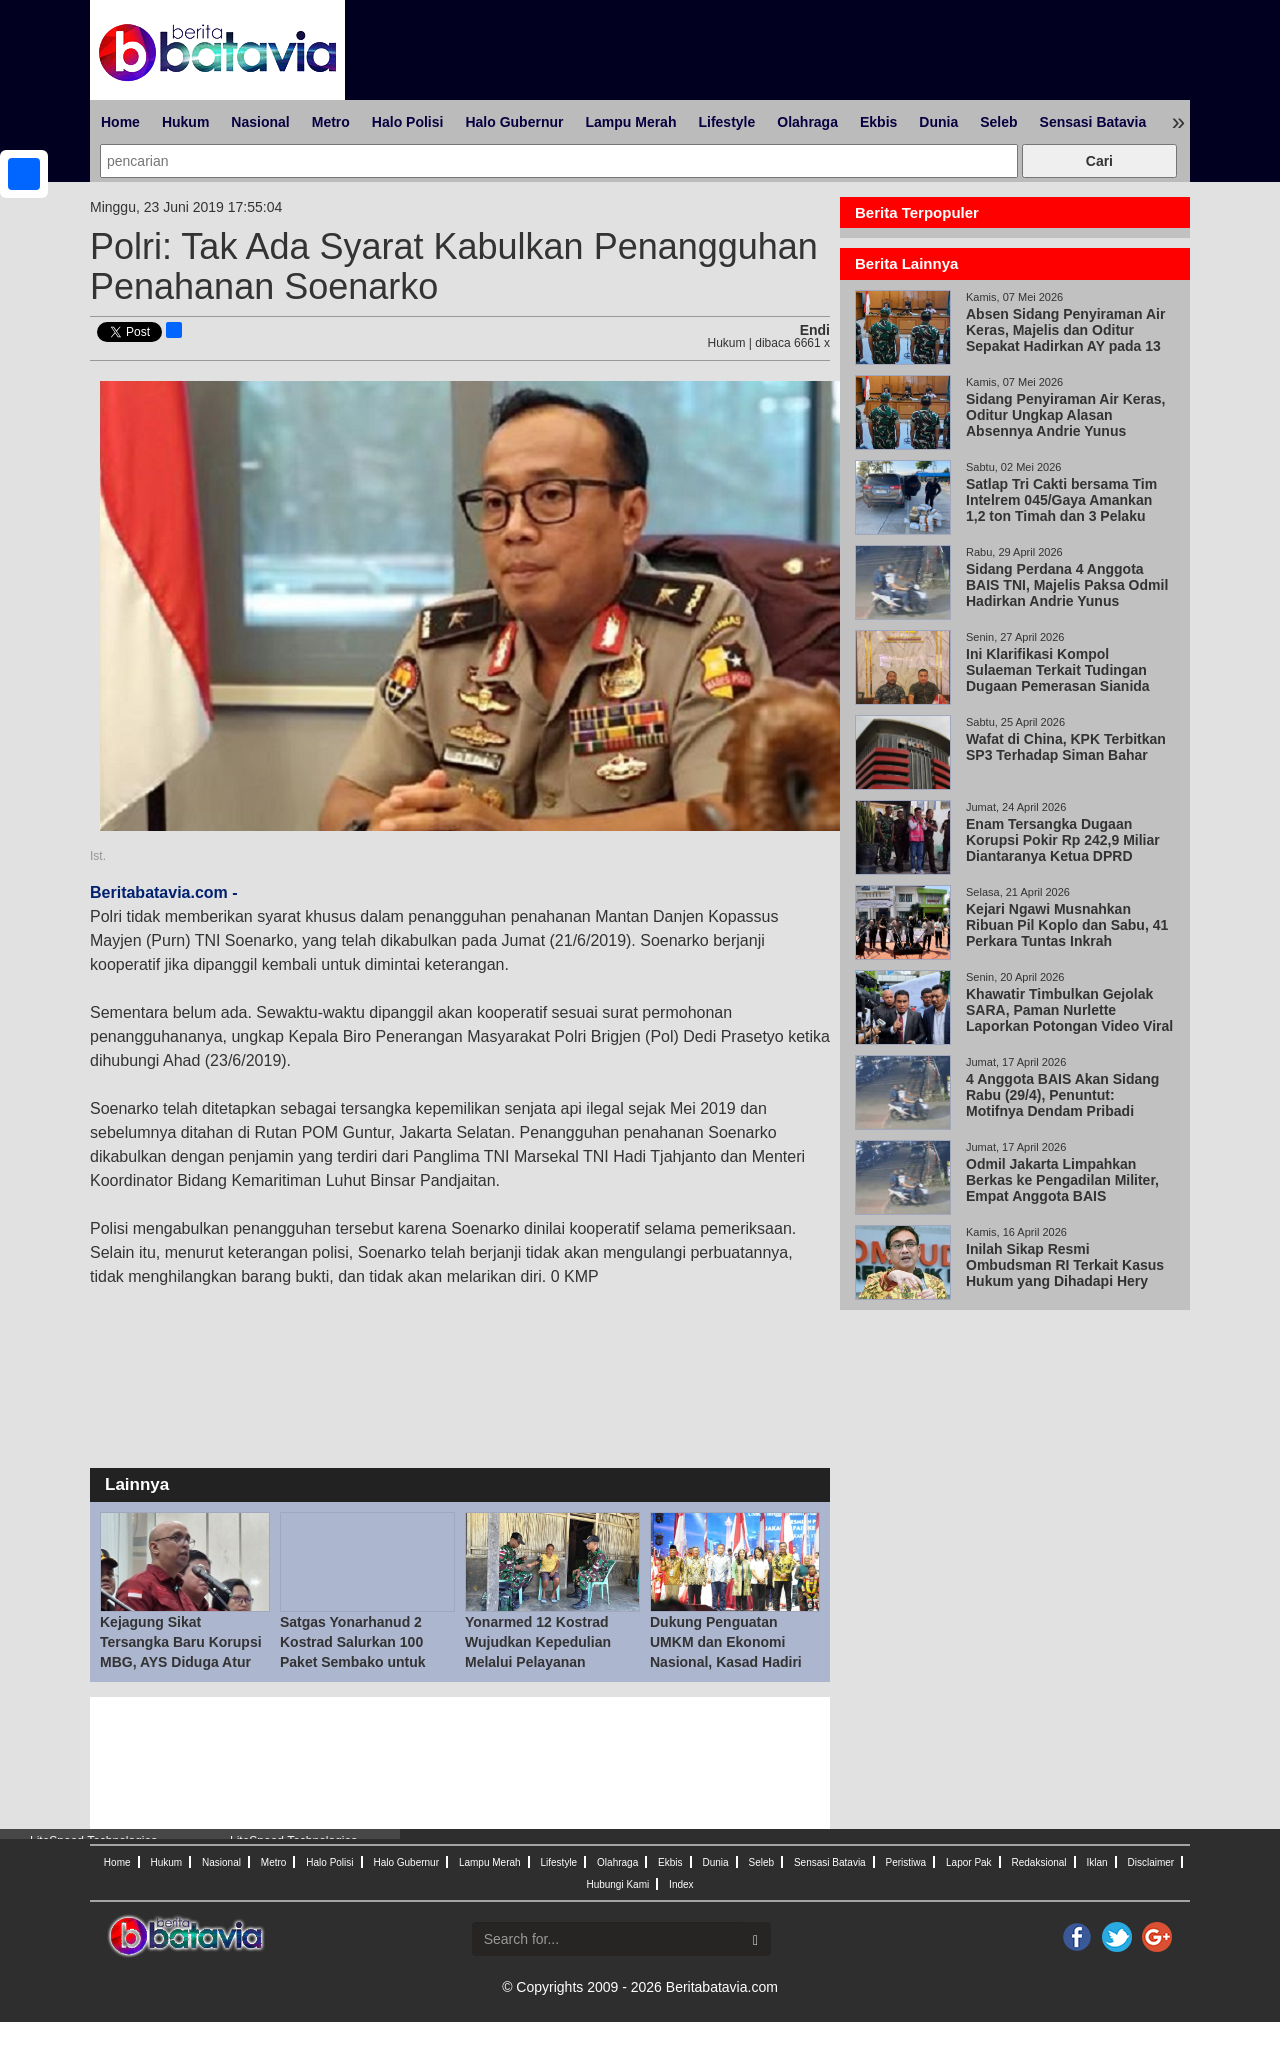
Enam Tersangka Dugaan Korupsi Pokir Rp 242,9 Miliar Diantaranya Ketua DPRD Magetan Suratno (1063, 848)
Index (681, 1884)
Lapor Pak (969, 1862)
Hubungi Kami (617, 1884)
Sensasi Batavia (1093, 122)
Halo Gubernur (514, 122)
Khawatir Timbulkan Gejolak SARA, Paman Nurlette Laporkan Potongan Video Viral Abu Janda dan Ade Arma (1069, 1018)
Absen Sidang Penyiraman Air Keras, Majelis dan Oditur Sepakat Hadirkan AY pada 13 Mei (1065, 338)
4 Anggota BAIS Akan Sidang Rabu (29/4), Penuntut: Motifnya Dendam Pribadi (1062, 1095)
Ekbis (878, 122)
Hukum (185, 122)
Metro (331, 122)
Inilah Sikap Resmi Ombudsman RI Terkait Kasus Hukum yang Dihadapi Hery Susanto (1065, 1273)
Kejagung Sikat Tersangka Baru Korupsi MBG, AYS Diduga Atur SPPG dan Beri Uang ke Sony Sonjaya (181, 1662)
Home (120, 122)
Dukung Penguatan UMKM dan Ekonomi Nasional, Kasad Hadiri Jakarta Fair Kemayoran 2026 (729, 1662)
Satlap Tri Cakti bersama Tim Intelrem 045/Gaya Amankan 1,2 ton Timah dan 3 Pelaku (1061, 500)
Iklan (1096, 1862)
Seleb (998, 122)
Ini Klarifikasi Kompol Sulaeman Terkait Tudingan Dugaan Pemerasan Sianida (1058, 670)
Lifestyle (726, 122)
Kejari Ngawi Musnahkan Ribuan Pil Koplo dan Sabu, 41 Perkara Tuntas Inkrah (1067, 925)
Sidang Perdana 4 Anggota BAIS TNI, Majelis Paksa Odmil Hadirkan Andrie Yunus (1067, 585)
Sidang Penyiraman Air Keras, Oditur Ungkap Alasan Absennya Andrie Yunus (1065, 415)
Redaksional (1039, 1862)
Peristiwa (906, 1862)
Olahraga (807, 122)
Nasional (260, 122)
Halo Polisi (408, 122)
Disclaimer (1150, 1862)
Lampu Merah (630, 122)
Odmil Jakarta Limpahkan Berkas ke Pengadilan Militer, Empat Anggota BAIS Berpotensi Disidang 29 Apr (1064, 1188)
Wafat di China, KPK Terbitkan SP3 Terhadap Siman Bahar (1066, 747)
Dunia (938, 122)
